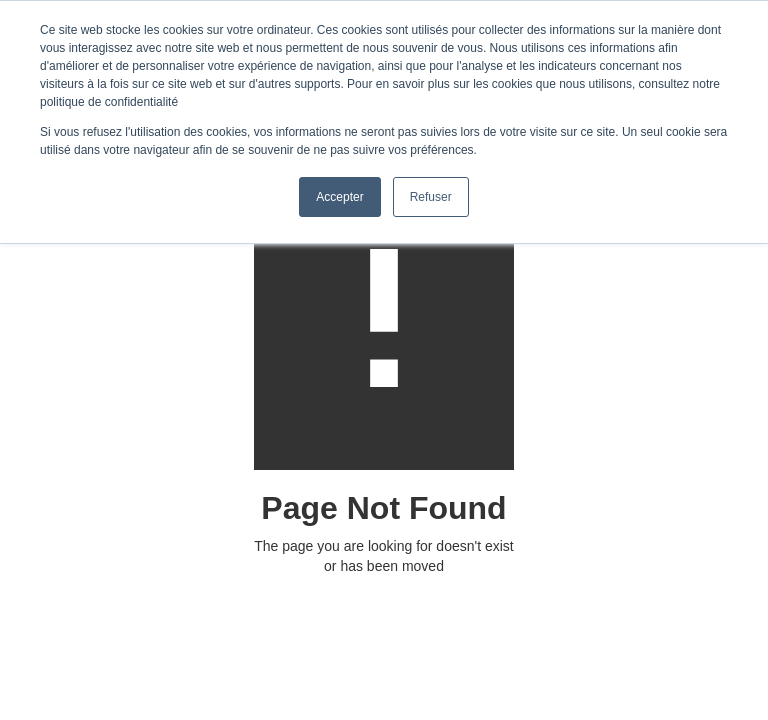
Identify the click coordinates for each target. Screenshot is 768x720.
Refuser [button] (431, 197)
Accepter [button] (339, 197)
